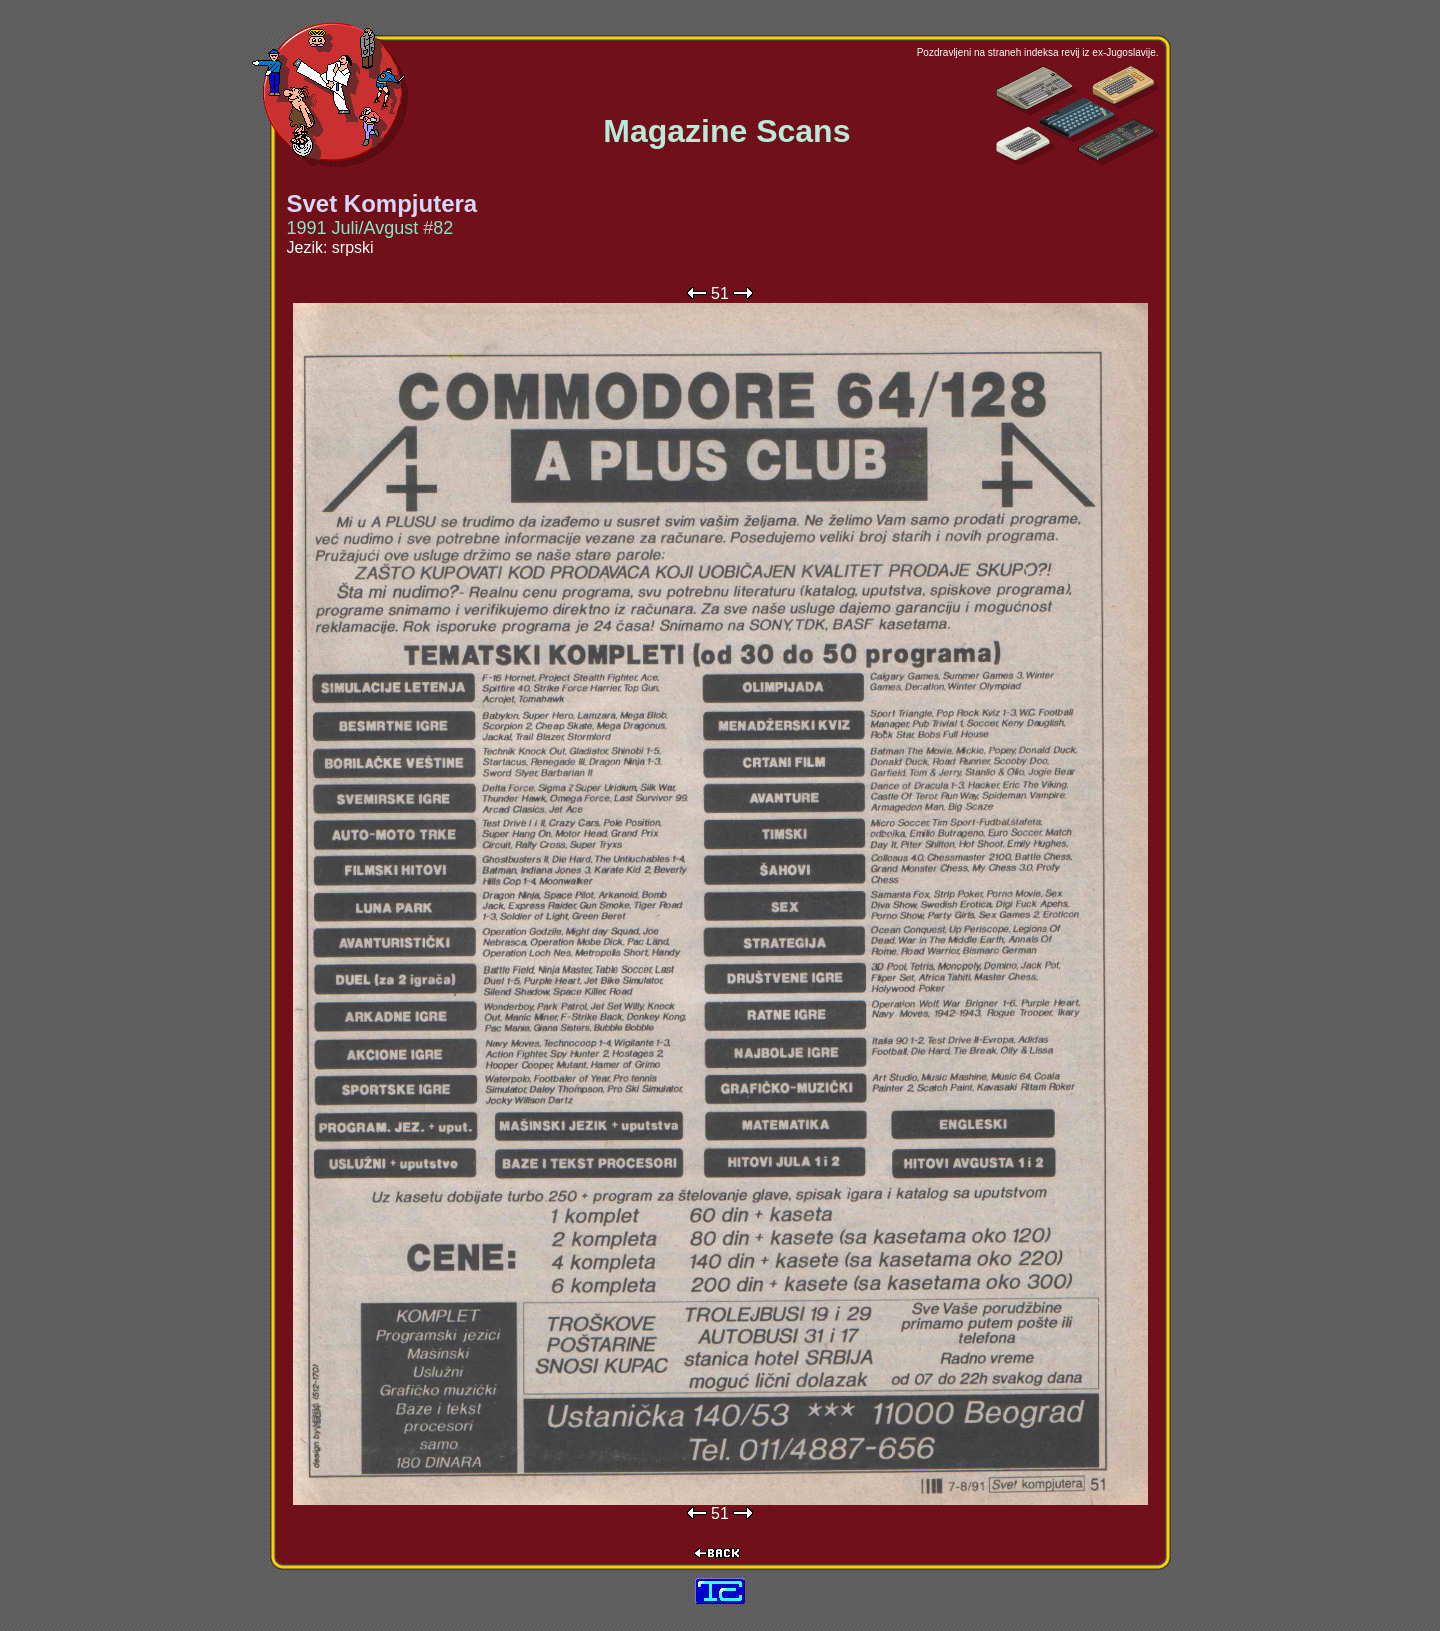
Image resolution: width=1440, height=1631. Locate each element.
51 (720, 293)
